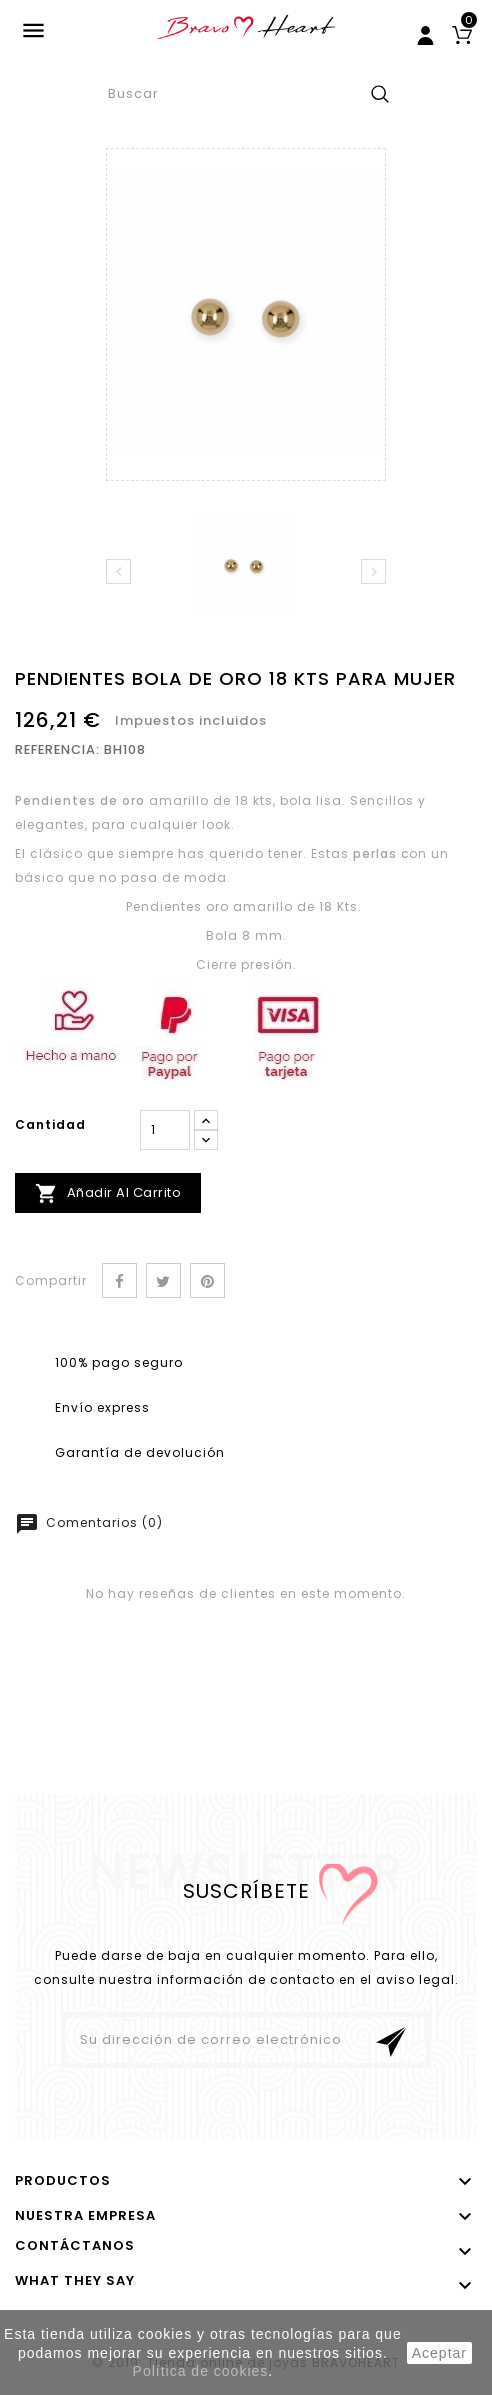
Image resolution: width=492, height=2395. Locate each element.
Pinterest (207, 1280)
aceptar (439, 2353)
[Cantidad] (165, 1130)
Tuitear (163, 1280)
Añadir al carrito (108, 1193)
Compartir (119, 1280)
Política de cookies (201, 2371)
